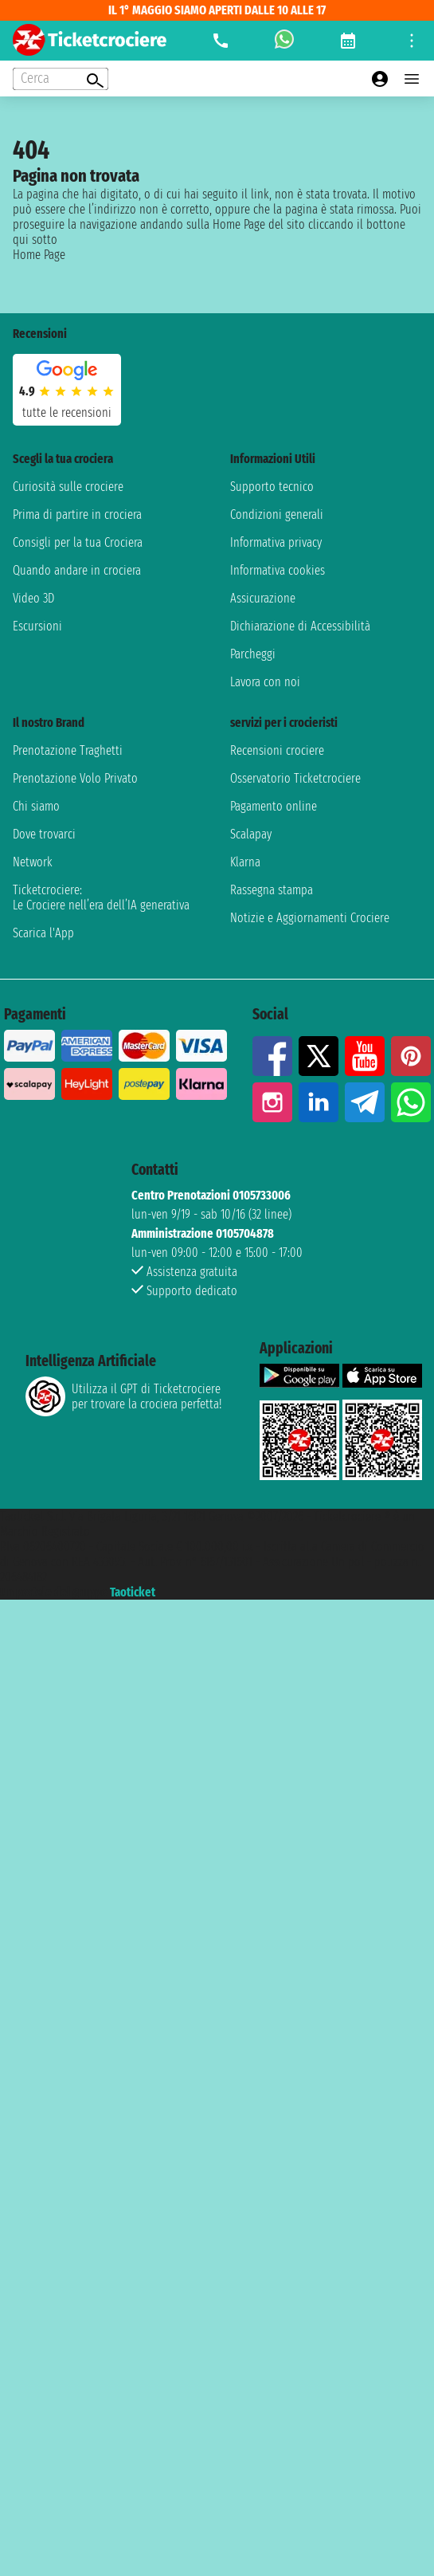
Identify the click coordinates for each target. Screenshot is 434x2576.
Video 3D (33, 598)
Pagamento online (273, 806)
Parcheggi (253, 654)
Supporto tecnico (272, 486)
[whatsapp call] (284, 40)
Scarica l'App (43, 932)
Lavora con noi (265, 681)
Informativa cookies (277, 570)
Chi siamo (36, 806)
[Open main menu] (411, 78)
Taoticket (132, 1592)
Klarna (245, 862)
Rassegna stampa (271, 889)
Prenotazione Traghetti (68, 750)
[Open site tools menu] (411, 40)
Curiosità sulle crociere (68, 486)
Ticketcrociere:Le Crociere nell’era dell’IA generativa (101, 897)
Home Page (39, 254)
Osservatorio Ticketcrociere (295, 778)
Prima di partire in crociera (77, 514)
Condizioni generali (276, 514)
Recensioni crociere (277, 750)
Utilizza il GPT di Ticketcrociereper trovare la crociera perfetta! (123, 1396)
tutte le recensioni (66, 412)
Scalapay (251, 834)
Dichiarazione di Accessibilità (300, 626)
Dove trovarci (44, 834)
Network (33, 862)
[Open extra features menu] (60, 79)
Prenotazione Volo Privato (75, 778)
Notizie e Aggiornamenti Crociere (309, 917)
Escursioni (37, 626)
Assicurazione (262, 598)
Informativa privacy (276, 542)
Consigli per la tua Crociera (78, 542)
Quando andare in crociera (77, 570)
